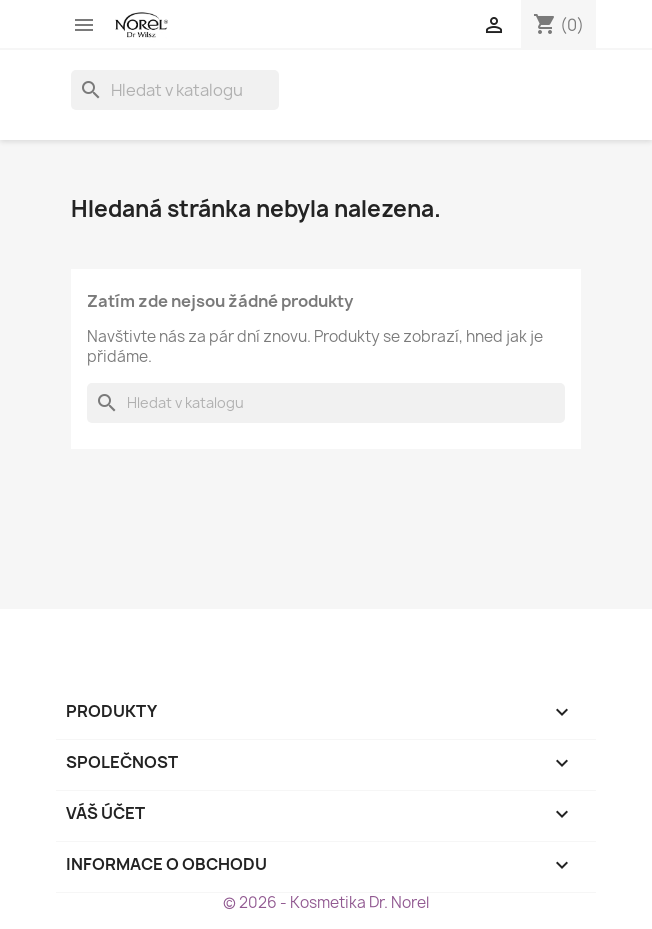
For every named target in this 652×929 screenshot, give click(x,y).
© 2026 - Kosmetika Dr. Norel (326, 902)
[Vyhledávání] (175, 90)
